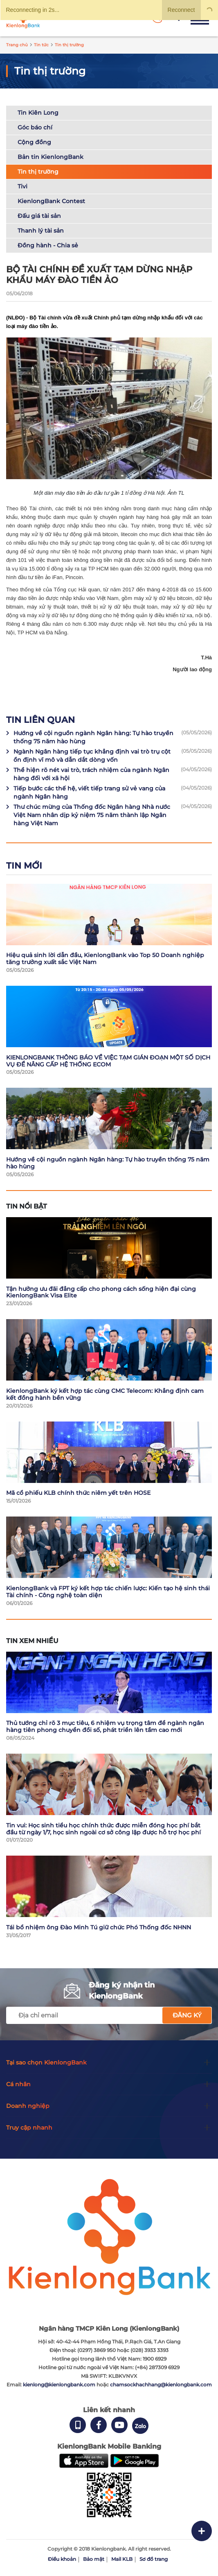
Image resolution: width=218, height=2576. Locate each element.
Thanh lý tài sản (41, 230)
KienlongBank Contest (51, 201)
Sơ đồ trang (153, 2559)
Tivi (22, 186)
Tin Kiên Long (38, 112)
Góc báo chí (35, 127)
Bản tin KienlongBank (50, 157)
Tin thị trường (38, 171)
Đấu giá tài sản (39, 216)
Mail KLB (122, 2559)
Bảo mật (93, 2559)
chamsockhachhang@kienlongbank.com (161, 2384)
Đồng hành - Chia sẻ (48, 245)
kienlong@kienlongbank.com (60, 2384)
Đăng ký (187, 2015)
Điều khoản (62, 2559)
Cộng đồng (34, 142)
